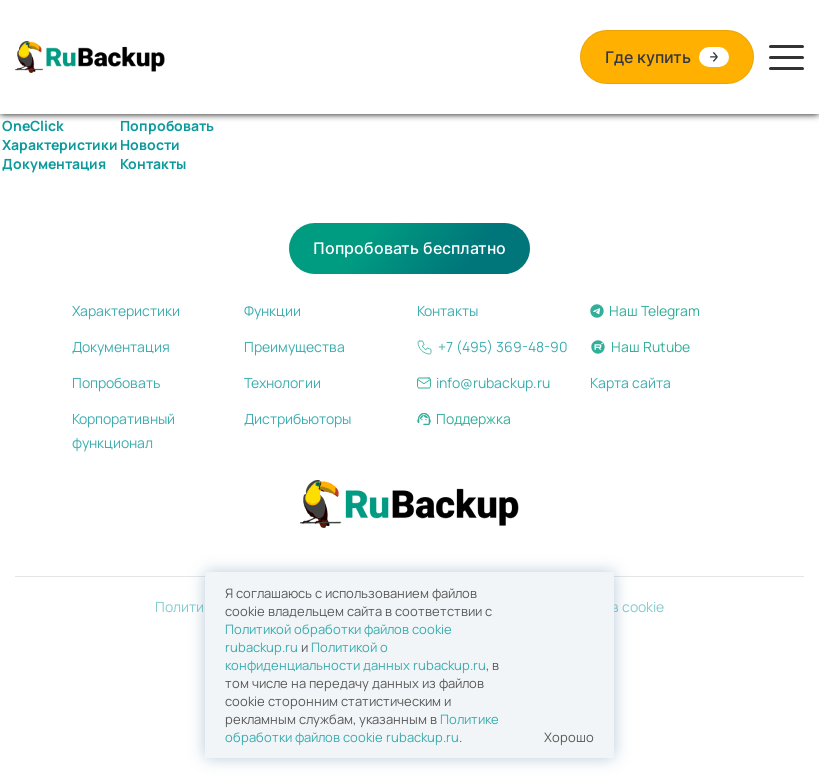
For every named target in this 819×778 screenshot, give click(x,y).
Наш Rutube (640, 346)
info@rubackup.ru (483, 382)
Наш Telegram (645, 310)
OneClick (33, 125)
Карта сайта (630, 382)
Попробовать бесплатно (409, 248)
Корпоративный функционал (123, 430)
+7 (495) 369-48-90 (492, 346)
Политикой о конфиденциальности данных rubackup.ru (355, 656)
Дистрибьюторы (297, 418)
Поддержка (464, 418)
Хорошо (569, 737)
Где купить (667, 57)
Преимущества (294, 346)
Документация (54, 163)
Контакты (153, 163)
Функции (272, 310)
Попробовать (167, 125)
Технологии (282, 382)
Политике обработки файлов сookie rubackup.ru (362, 728)
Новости (150, 144)
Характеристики (60, 144)
